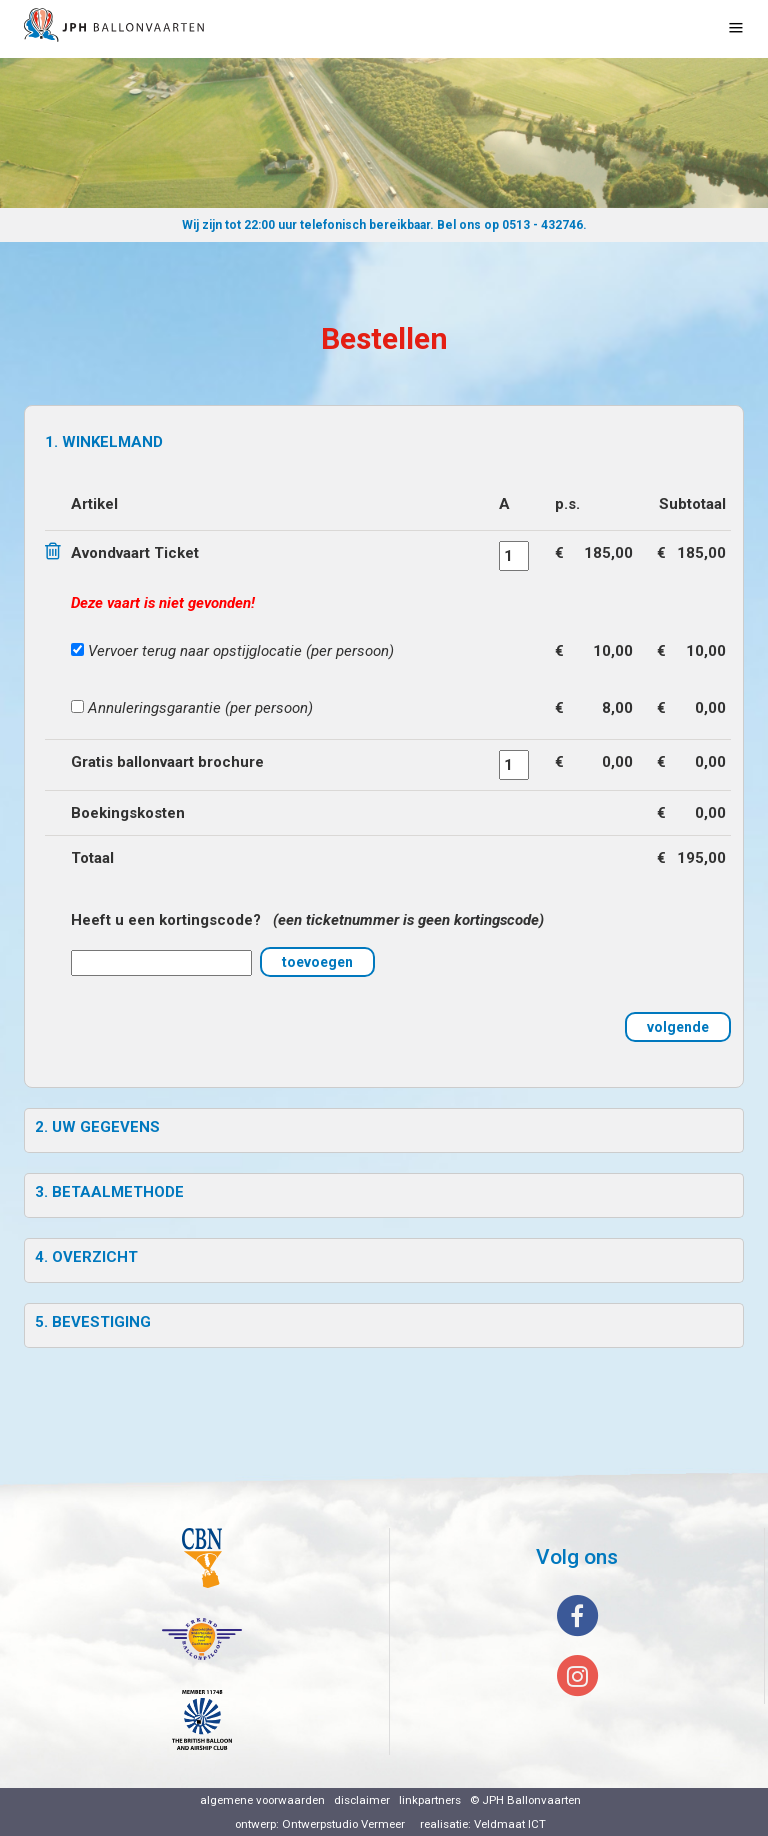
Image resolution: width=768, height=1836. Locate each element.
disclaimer (362, 1800)
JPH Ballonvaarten (531, 1800)
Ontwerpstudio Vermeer (343, 1824)
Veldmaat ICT (510, 1824)
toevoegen (317, 962)
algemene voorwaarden (262, 1800)
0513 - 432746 (542, 225)
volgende (678, 1027)
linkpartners (430, 1800)
